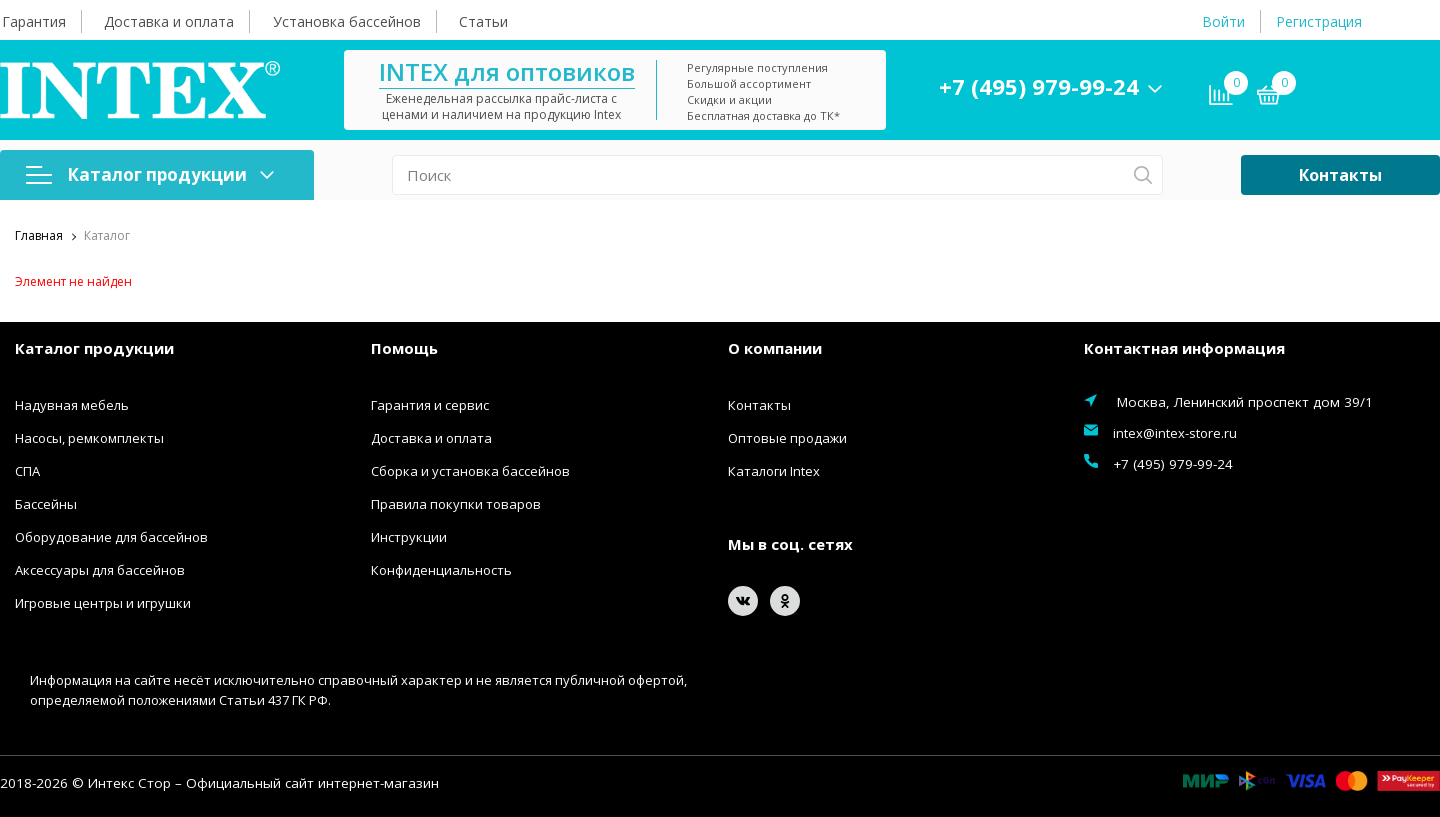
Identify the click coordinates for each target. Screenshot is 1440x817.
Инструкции (409, 537)
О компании (775, 348)
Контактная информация (1184, 348)
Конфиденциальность (441, 570)
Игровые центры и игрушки (103, 603)
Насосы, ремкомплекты (89, 438)
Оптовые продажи (787, 438)
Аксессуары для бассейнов (100, 570)
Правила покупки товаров (456, 504)
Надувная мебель (72, 405)
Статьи (483, 21)
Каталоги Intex (774, 471)
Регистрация (1319, 21)
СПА (27, 471)
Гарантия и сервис (430, 405)
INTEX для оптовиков (507, 71)
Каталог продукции (150, 174)
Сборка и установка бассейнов (470, 471)
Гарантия (34, 21)
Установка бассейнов (347, 21)
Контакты (1340, 175)
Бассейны (46, 504)
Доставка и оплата (169, 21)
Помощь (404, 348)
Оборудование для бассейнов (111, 537)
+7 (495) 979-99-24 (1039, 86)
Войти (1223, 21)
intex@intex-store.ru (1175, 433)
